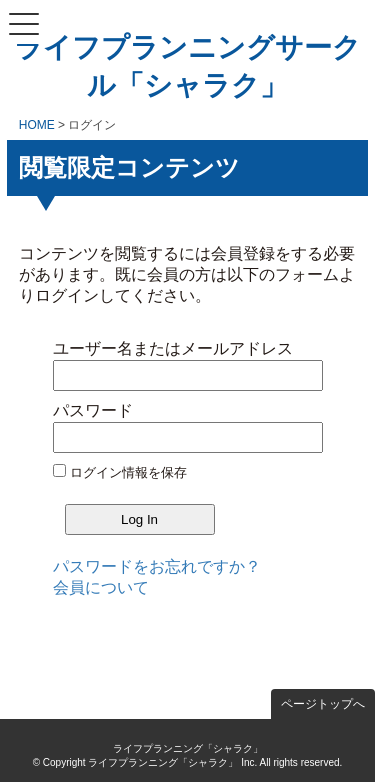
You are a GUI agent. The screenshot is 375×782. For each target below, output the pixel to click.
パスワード (93, 410)
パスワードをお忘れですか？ (157, 566)
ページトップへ (323, 704)
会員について (101, 587)
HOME (37, 125)
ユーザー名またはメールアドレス (173, 348)
